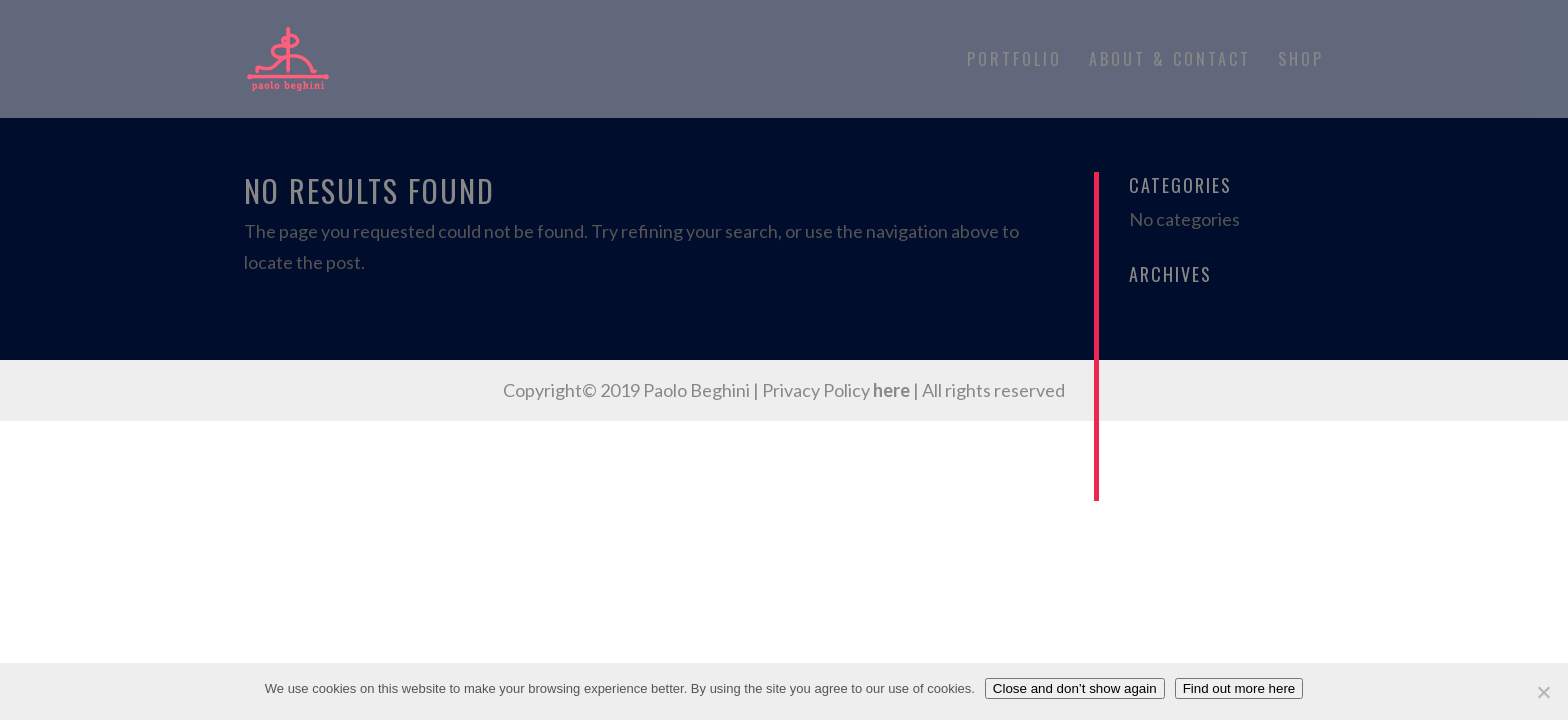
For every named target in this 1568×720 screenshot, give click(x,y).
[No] (1543, 692)
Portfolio (1014, 61)
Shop (1301, 61)
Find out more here (1239, 688)
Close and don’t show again (1075, 688)
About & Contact (1170, 61)
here (891, 390)
